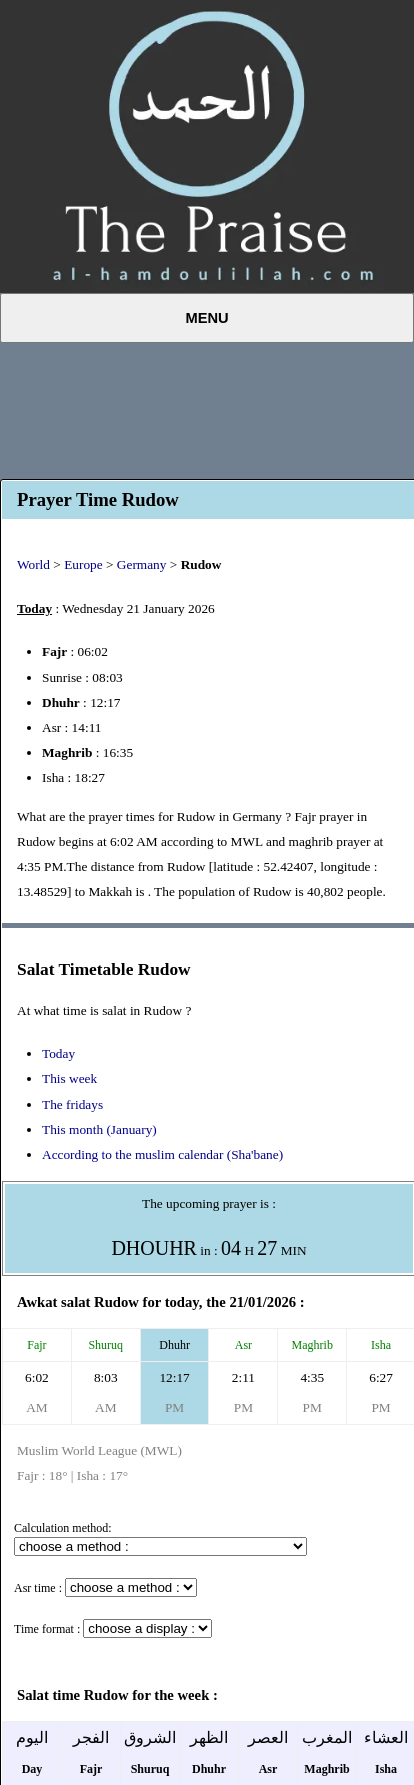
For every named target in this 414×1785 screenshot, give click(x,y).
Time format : (47, 1629)
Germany (142, 564)
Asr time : (38, 1588)
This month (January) (99, 1129)
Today (58, 1053)
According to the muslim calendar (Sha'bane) (162, 1154)
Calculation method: (63, 1528)
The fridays (72, 1104)
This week (69, 1078)
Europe (83, 564)
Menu (206, 318)
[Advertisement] (207, 408)
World (33, 564)
